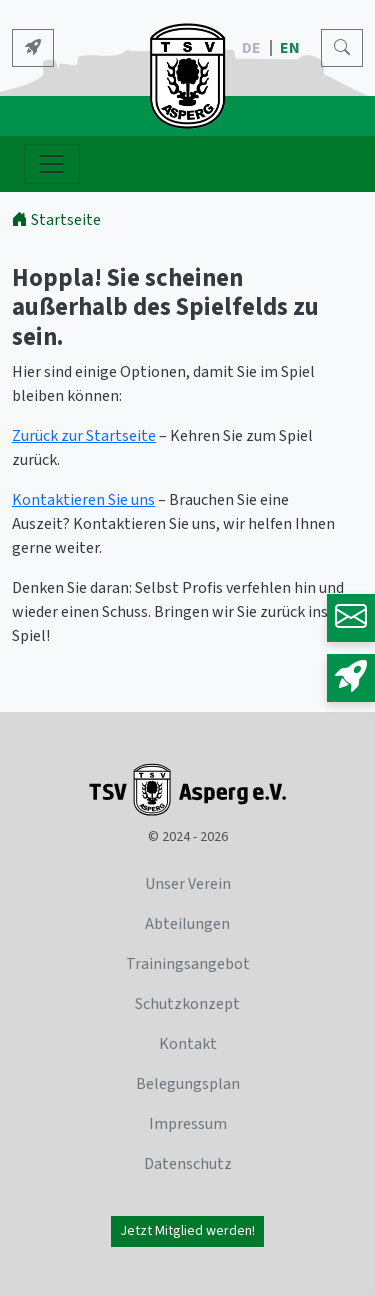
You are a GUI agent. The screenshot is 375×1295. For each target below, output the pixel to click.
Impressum (188, 1124)
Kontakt (188, 1044)
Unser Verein (188, 884)
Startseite (56, 220)
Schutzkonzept (187, 1004)
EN (291, 48)
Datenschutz (188, 1164)
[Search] (342, 48)
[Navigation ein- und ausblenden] (52, 164)
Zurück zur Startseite (84, 436)
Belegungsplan (188, 1084)
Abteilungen (187, 924)
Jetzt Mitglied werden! (187, 1231)
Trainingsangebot (188, 964)
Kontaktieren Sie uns (83, 500)
